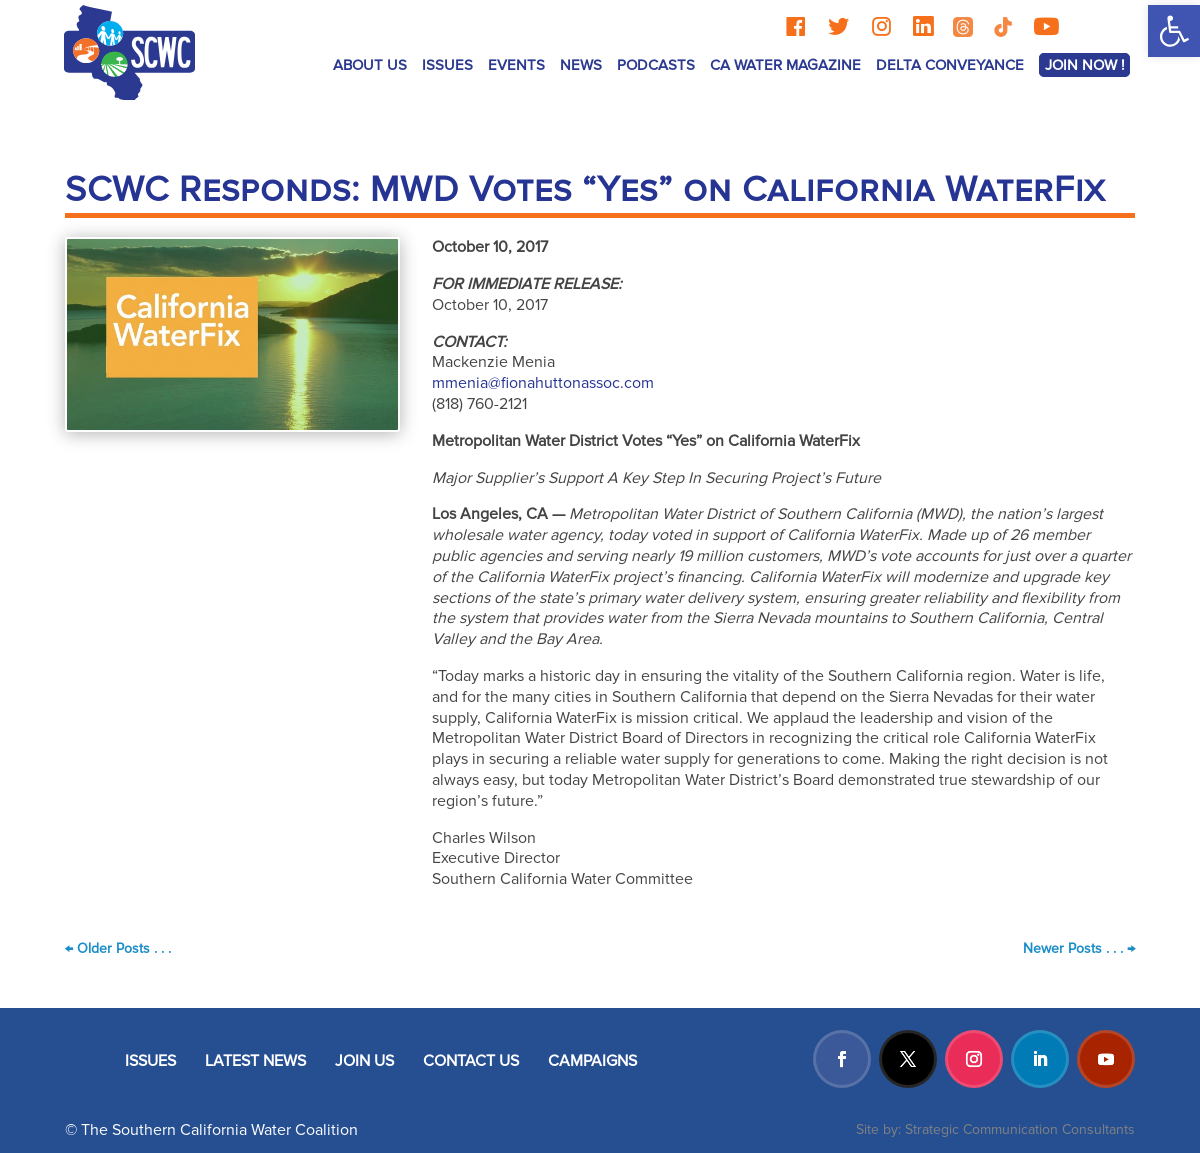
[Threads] (963, 26)
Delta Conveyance (950, 65)
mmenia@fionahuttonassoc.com (543, 383)
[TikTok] (1003, 26)
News (581, 65)
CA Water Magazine (785, 65)
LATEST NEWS (255, 1061)
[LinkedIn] (923, 26)
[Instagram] (881, 26)
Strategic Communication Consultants (1020, 1129)
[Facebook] (795, 26)
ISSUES (447, 65)
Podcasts (656, 65)
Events (516, 65)
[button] (1174, 31)
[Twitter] (838, 26)
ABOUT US (370, 65)
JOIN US (364, 1061)
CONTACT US (471, 1061)
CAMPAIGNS (592, 1061)
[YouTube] (1046, 26)
